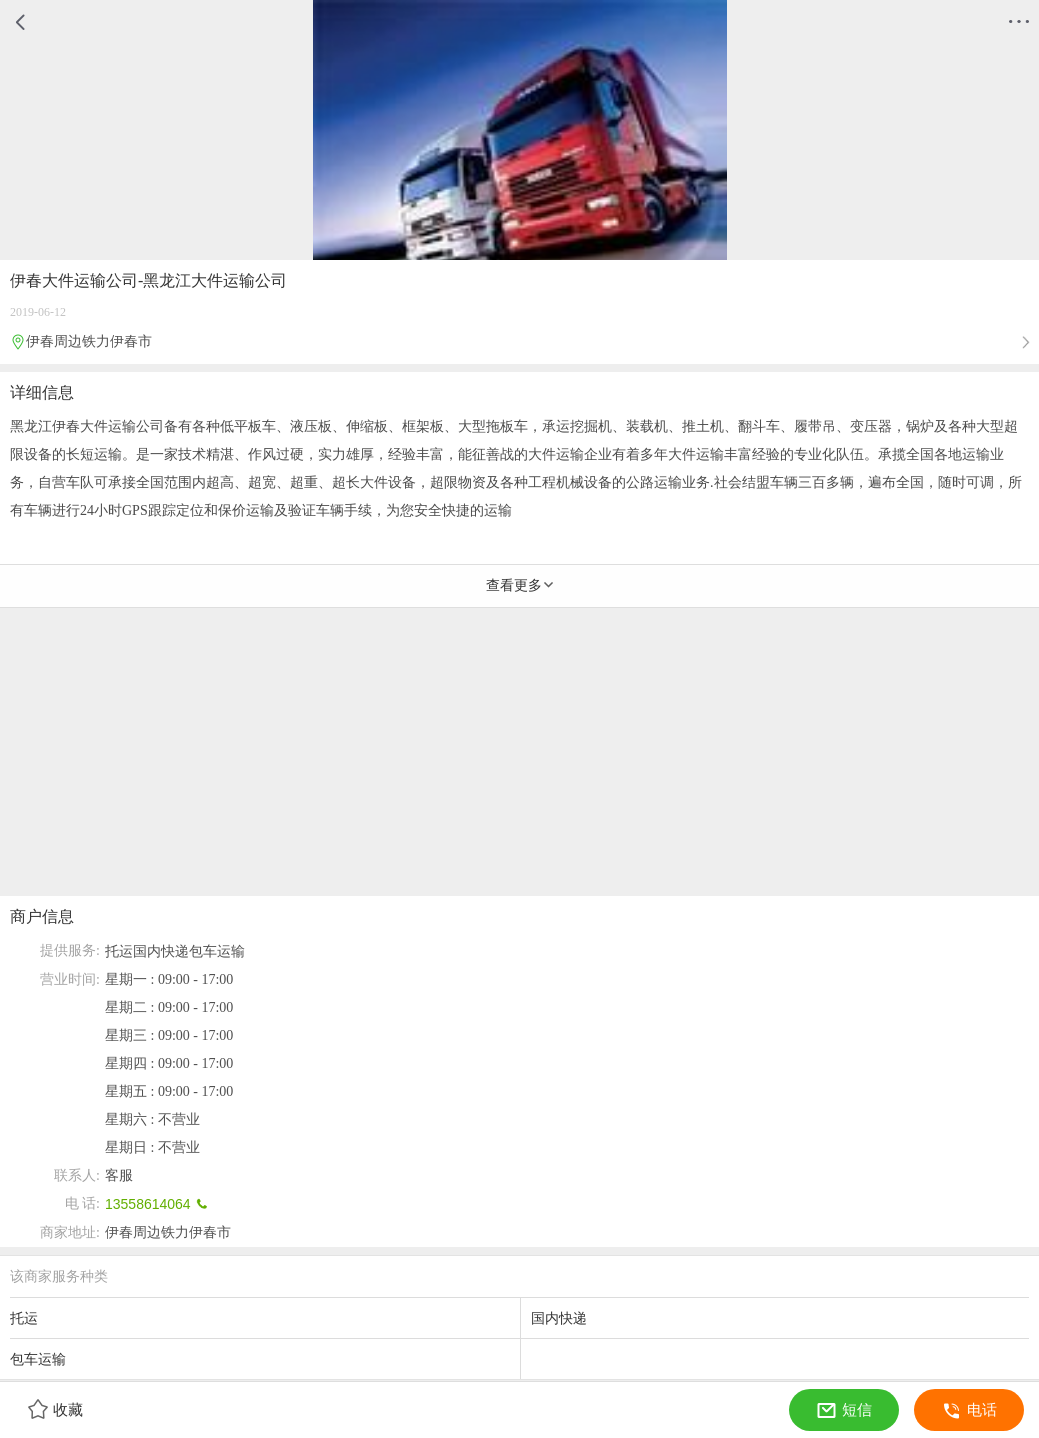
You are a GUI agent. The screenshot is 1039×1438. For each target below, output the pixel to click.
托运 (119, 951)
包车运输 (217, 951)
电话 (969, 1410)
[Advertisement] (519, 756)
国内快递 (161, 951)
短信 (844, 1410)
